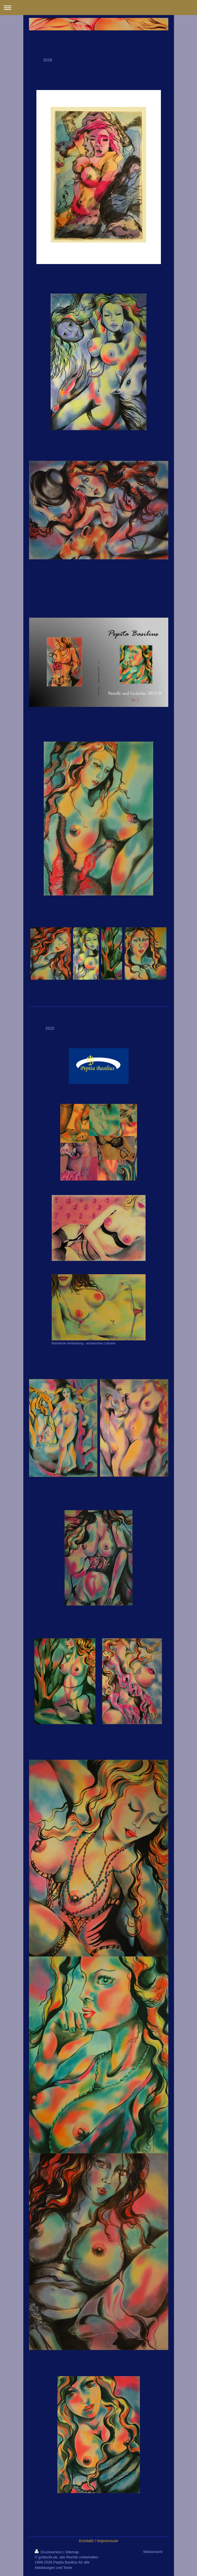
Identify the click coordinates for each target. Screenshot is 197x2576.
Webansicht (153, 2552)
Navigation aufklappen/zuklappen (98, 7)
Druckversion (49, 2552)
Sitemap (72, 2552)
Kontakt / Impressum (98, 2541)
